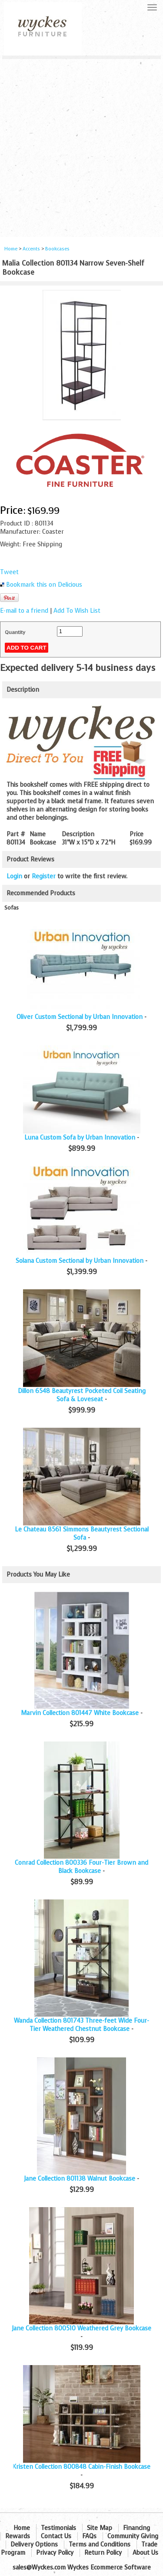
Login (14, 876)
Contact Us (56, 2536)
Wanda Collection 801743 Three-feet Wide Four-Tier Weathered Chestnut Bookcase (81, 2025)
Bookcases (57, 249)
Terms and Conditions (99, 2544)
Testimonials (58, 2528)
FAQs (89, 2536)
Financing (136, 2528)
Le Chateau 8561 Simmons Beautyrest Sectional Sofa (82, 1533)
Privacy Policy (54, 2553)
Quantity (15, 632)
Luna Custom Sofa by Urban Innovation (79, 1138)
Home (10, 249)
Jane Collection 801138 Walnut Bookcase (79, 2179)
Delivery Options (34, 2544)
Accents (31, 249)
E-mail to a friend (24, 611)
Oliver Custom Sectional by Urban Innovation (80, 1017)
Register (44, 876)
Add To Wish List (76, 611)
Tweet (9, 572)
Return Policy (103, 2553)
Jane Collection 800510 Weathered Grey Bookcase (81, 2328)
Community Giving (132, 2536)
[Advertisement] (81, 144)
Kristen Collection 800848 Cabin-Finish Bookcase (81, 2467)
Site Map (99, 2528)
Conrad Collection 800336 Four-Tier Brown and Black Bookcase (81, 1867)
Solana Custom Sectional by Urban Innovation (79, 1261)
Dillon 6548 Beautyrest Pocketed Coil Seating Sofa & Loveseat (82, 1395)
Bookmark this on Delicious (44, 585)
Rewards (17, 2536)
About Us (145, 2553)
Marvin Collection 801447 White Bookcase (80, 1713)
